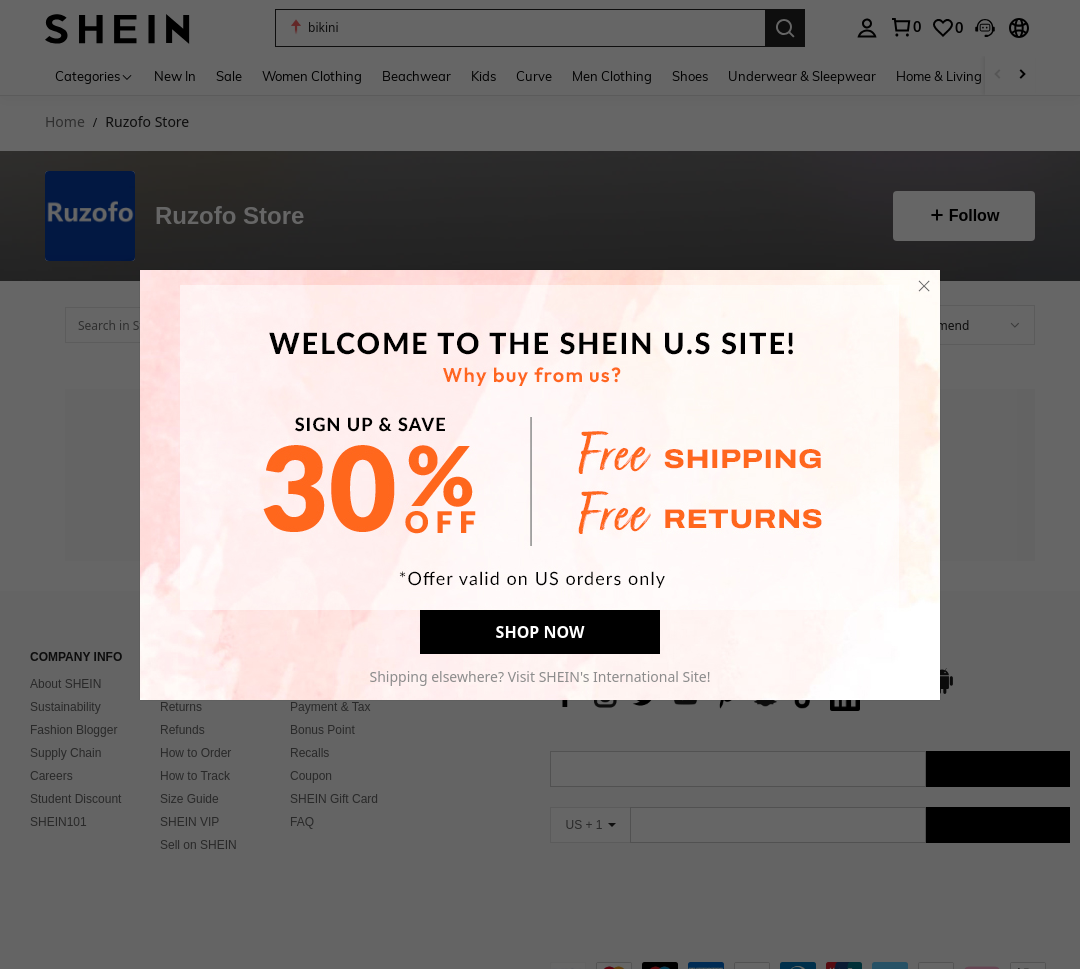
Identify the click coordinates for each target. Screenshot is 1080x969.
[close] (924, 282)
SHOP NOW (540, 628)
